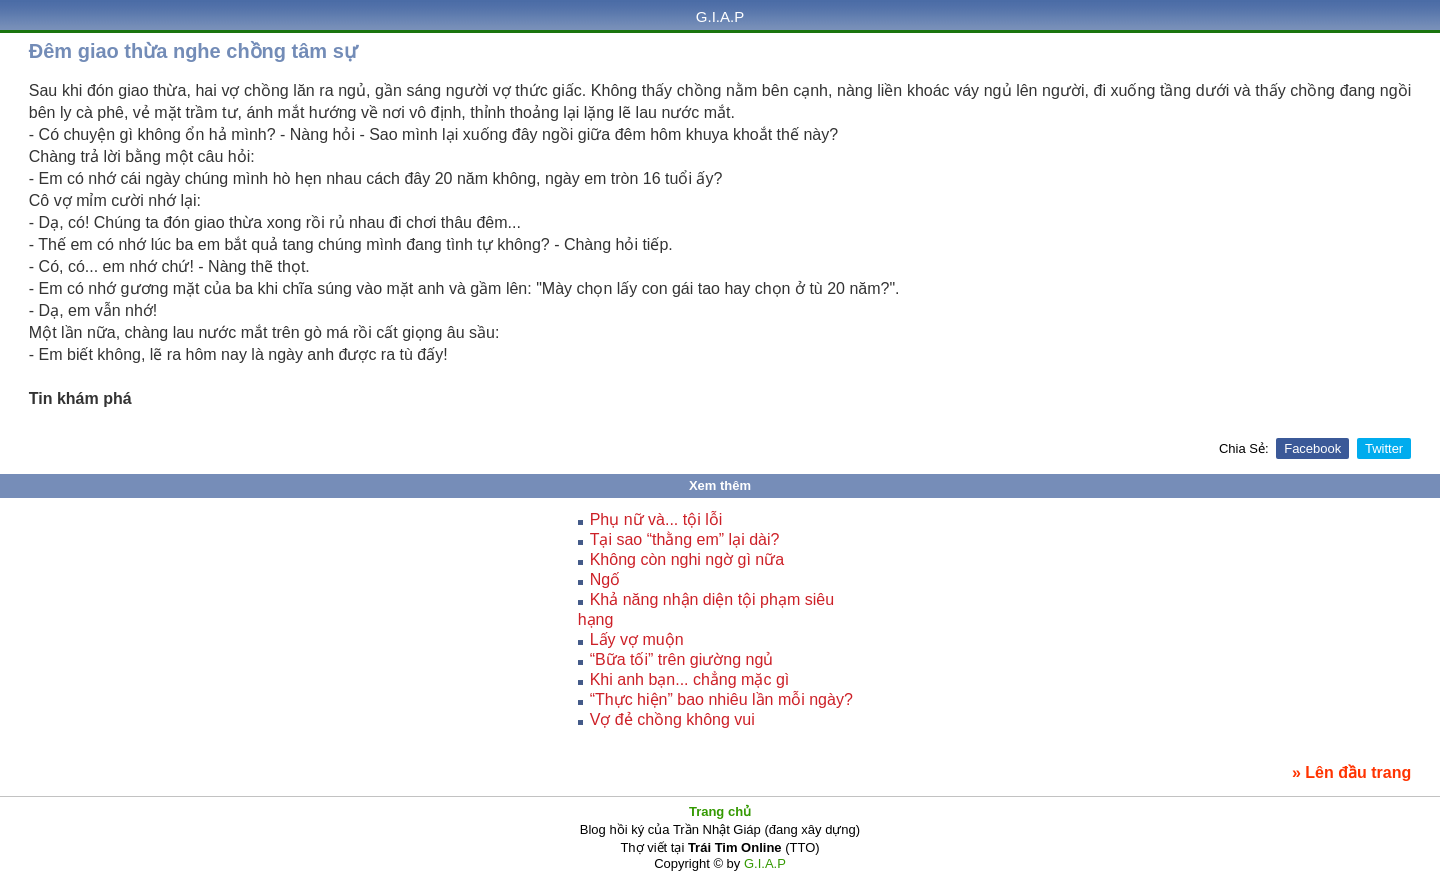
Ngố (605, 579)
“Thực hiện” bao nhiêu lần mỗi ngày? (721, 699)
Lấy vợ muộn (637, 639)
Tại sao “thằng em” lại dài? (685, 539)
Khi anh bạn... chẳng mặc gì (690, 679)
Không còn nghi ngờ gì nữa (687, 559)
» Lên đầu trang (1351, 772)
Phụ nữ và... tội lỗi (656, 519)
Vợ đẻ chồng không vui (672, 719)
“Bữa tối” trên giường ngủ (682, 659)
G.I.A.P (720, 16)
